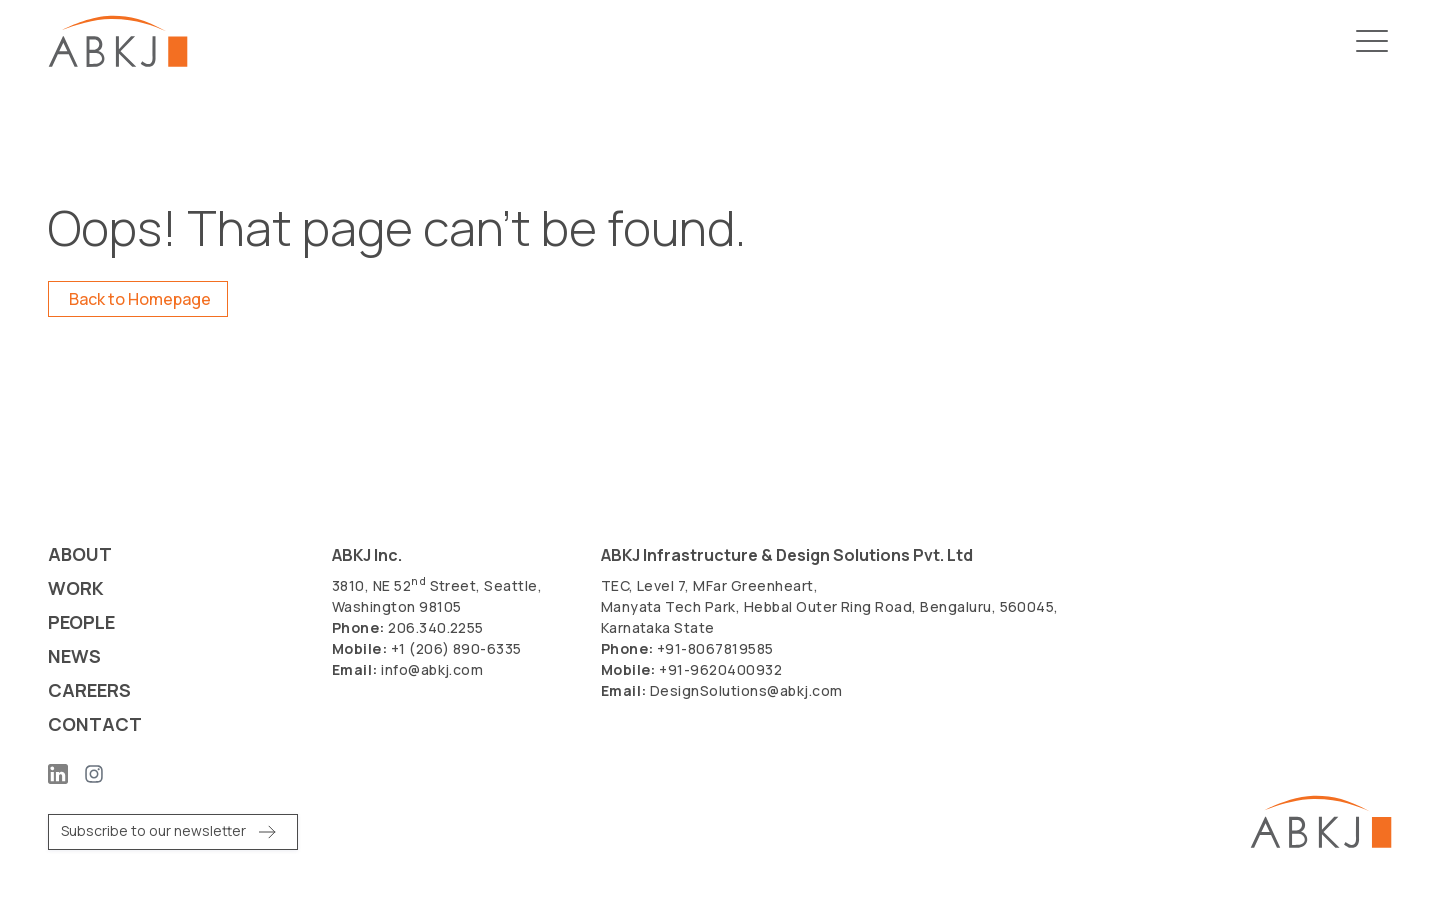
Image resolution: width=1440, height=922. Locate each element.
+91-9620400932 (720, 669)
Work (76, 588)
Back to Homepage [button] (140, 299)
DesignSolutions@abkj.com (746, 690)
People (81, 622)
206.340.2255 (436, 627)
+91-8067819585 (715, 648)
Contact (95, 724)
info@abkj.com (432, 669)
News (74, 656)
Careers (89, 690)
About (80, 554)
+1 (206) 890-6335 (456, 648)
